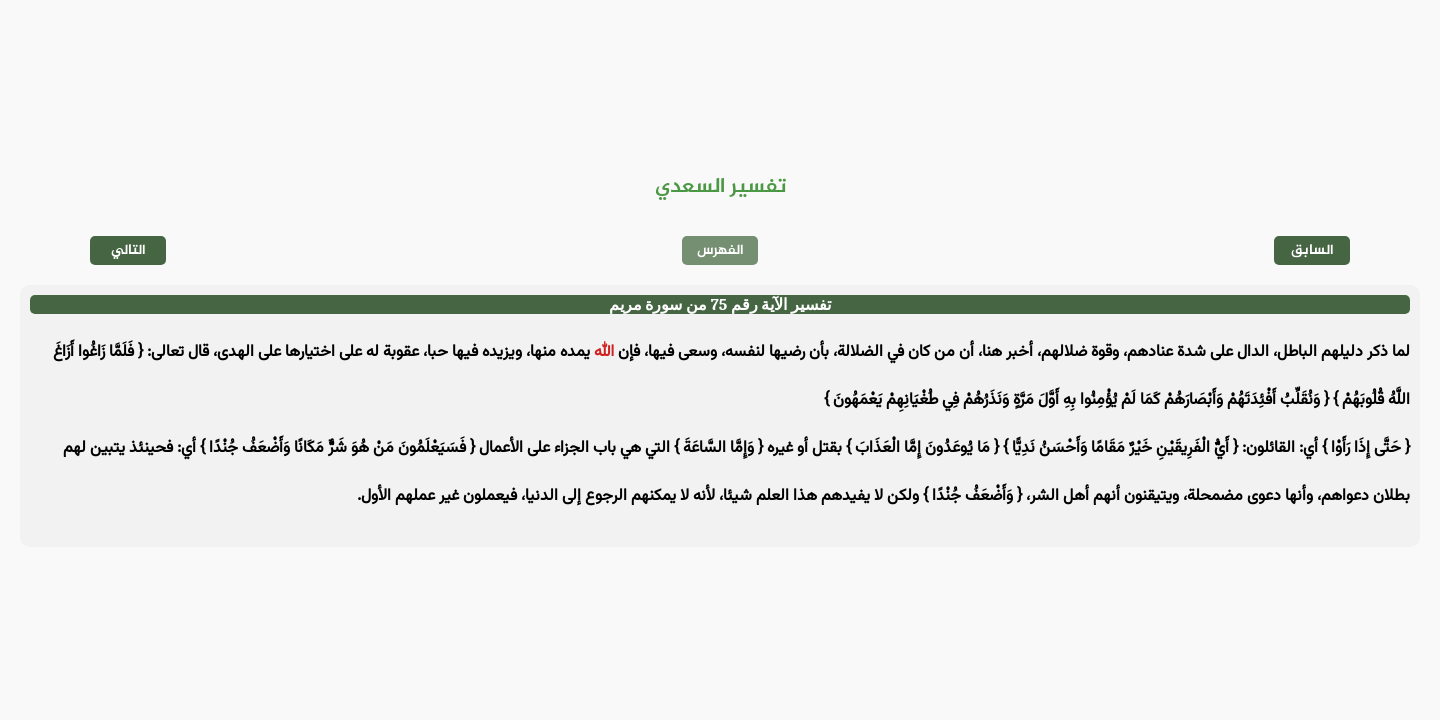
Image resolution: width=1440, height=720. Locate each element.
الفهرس (720, 250)
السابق (1312, 250)
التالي (128, 250)
